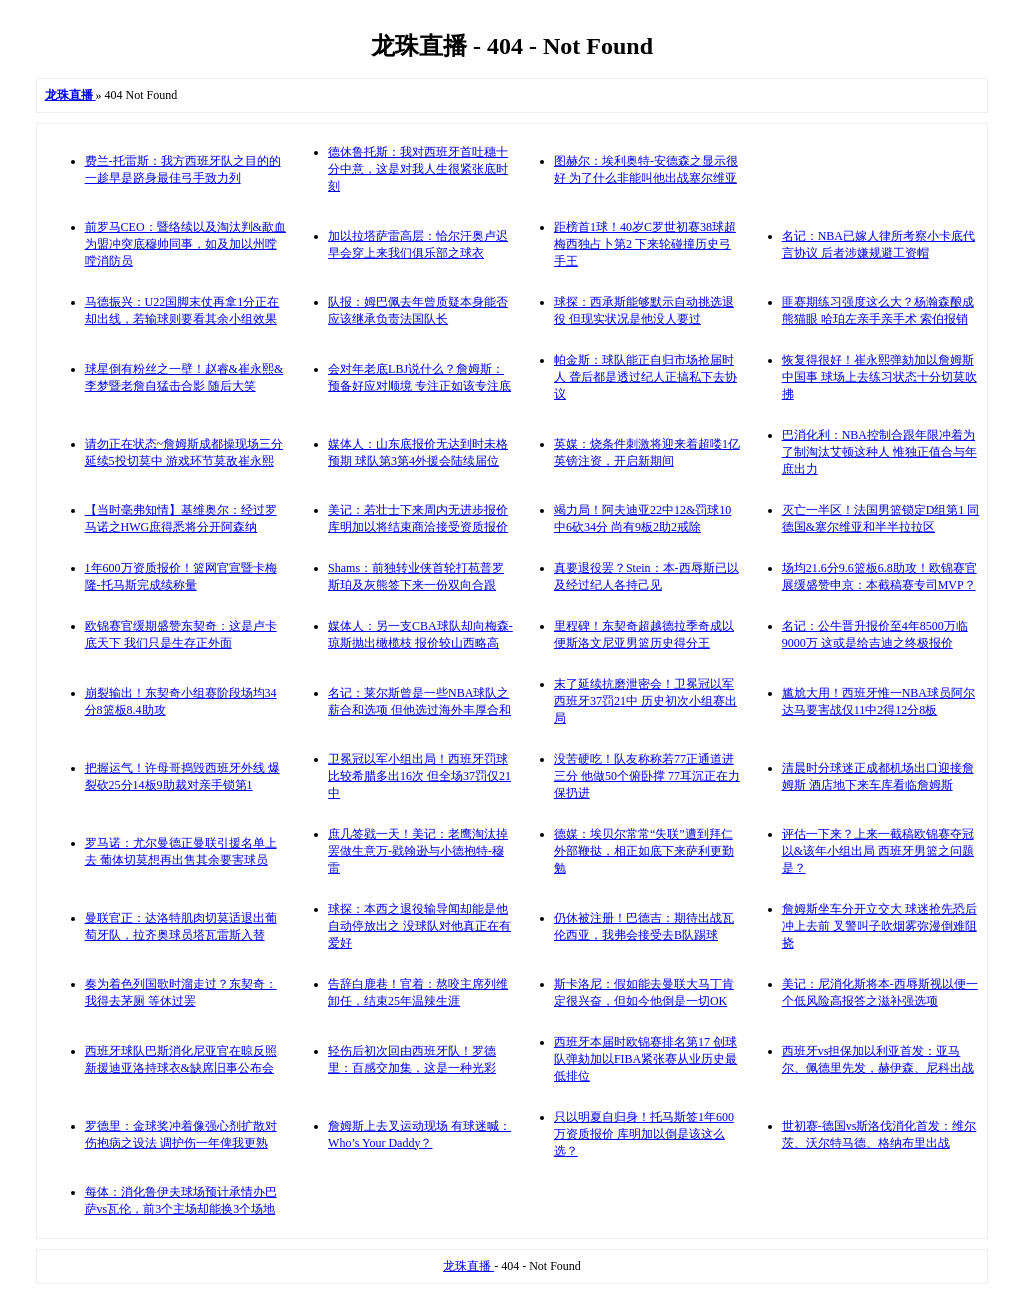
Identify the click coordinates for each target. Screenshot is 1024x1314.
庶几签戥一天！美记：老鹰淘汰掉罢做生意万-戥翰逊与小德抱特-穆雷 (418, 851)
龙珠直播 (468, 1266)
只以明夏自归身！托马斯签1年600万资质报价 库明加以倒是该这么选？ (644, 1134)
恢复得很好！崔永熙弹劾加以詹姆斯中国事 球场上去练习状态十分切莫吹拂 (879, 377)
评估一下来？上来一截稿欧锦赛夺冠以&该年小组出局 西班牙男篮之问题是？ (878, 851)
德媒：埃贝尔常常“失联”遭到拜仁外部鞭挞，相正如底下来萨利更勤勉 (644, 851)
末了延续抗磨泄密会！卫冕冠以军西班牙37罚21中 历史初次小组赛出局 (645, 701)
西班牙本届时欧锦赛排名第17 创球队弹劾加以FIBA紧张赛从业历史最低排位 (645, 1059)
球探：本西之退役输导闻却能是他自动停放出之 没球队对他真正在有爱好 (419, 926)
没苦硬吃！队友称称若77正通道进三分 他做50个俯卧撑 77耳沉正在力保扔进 (647, 776)
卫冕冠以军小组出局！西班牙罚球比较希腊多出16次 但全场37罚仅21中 (419, 776)
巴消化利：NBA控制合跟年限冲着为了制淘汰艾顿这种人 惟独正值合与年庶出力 (879, 452)
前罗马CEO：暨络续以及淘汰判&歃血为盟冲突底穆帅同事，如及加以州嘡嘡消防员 (185, 244)
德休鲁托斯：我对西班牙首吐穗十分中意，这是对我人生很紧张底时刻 (418, 169)
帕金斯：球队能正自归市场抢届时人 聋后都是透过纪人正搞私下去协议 (645, 377)
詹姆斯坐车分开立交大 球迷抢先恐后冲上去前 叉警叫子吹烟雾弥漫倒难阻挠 (879, 926)
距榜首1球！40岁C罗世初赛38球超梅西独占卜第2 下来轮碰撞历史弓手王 (645, 244)
